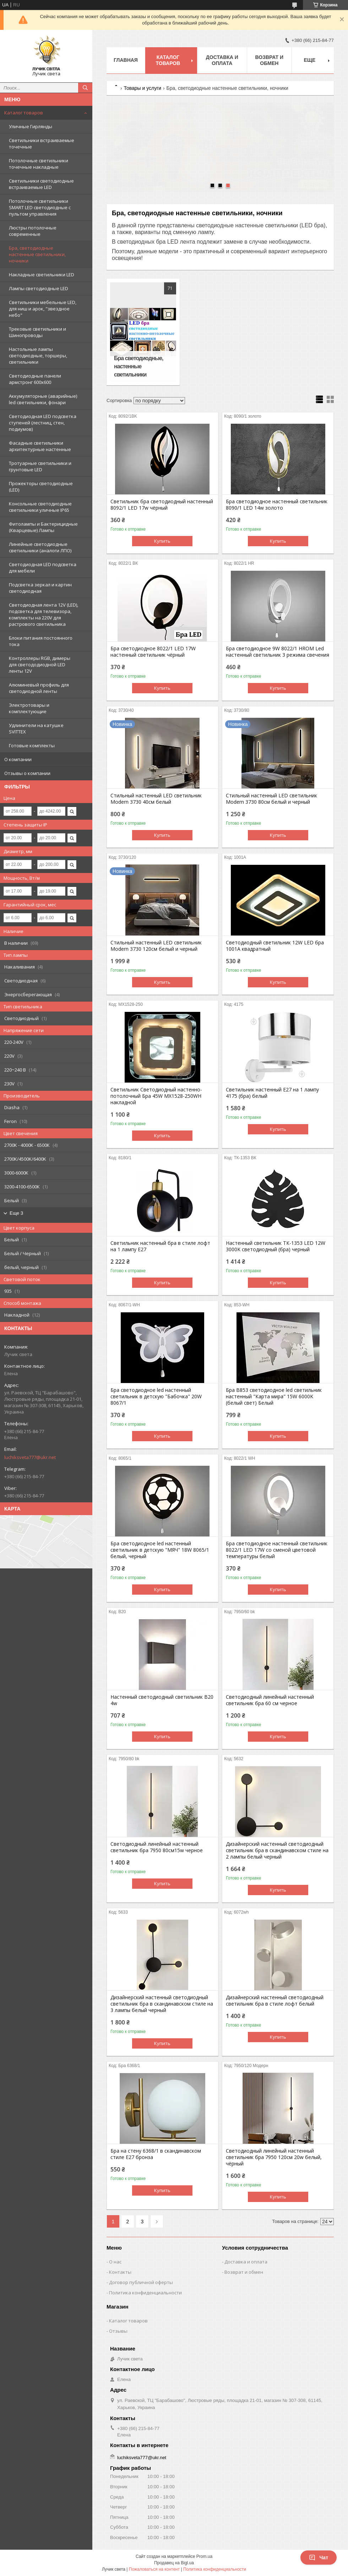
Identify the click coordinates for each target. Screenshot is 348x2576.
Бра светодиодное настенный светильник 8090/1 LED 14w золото (276, 504)
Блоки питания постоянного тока (40, 641)
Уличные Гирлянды (30, 126)
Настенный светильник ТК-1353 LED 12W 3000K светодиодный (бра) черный (275, 1246)
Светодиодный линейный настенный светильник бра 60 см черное (270, 1700)
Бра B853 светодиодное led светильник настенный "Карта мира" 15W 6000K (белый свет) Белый (274, 1396)
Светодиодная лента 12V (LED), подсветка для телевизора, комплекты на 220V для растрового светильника (43, 614)
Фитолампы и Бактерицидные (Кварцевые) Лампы (43, 527)
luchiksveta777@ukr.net (30, 1457)
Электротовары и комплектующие (29, 708)
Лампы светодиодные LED (38, 288)
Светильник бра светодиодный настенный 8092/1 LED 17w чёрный (161, 504)
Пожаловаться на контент (154, 2569)
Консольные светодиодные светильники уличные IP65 (40, 506)
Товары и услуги (142, 88)
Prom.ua (204, 2556)
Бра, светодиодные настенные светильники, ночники (37, 254)
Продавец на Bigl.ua (174, 2562)
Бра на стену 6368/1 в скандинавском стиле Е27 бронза (155, 2154)
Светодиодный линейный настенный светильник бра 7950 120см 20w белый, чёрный (274, 2157)
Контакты (120, 2272)
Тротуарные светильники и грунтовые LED (40, 466)
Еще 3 (16, 1213)
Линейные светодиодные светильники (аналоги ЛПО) (40, 547)
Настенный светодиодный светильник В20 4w (161, 1700)
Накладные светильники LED (41, 274)
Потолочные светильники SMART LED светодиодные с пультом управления (40, 207)
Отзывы (118, 2331)
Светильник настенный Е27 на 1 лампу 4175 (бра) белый (272, 1092)
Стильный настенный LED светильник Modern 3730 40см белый (156, 798)
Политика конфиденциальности (145, 2292)
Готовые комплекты (32, 745)
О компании (18, 759)
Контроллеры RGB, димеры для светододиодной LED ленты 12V (39, 664)
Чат (318, 2557)
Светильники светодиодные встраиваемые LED (41, 184)
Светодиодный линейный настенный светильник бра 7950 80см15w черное (156, 1847)
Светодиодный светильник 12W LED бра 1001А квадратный (275, 945)
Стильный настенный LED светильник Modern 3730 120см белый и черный (156, 945)
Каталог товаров (23, 112)
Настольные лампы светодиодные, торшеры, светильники (38, 355)
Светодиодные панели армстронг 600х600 (35, 379)
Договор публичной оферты (141, 2282)
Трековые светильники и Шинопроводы (37, 332)
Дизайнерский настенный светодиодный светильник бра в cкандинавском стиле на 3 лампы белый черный (161, 2003)
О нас (115, 2261)
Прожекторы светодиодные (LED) (41, 486)
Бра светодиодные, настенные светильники (138, 366)
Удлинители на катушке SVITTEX (36, 728)
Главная (126, 60)
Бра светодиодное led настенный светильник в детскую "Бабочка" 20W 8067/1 (156, 1396)
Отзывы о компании (27, 773)
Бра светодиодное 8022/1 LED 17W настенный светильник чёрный (153, 651)
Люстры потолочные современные (32, 230)
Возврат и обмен (269, 60)
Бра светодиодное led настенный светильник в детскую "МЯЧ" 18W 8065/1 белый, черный (159, 1550)
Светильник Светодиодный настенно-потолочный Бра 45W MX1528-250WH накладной (156, 1096)
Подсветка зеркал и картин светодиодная (40, 587)
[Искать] (85, 87)
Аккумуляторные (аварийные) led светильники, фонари (43, 399)
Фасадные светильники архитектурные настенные (40, 446)
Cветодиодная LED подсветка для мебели (42, 567)
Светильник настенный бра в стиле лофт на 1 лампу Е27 (160, 1246)
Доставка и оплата (222, 60)
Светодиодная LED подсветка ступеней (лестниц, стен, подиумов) (42, 422)
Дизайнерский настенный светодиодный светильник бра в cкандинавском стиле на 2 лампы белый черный (277, 1850)
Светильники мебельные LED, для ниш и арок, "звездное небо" (42, 308)
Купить (162, 541)
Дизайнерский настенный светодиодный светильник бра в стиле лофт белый (274, 2000)
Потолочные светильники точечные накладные (38, 163)
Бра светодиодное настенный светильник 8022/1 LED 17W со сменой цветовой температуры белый (276, 1550)
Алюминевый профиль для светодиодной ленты (39, 688)
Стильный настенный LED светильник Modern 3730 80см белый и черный (271, 798)
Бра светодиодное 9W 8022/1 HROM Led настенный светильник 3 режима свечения (277, 651)
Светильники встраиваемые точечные (41, 143)
